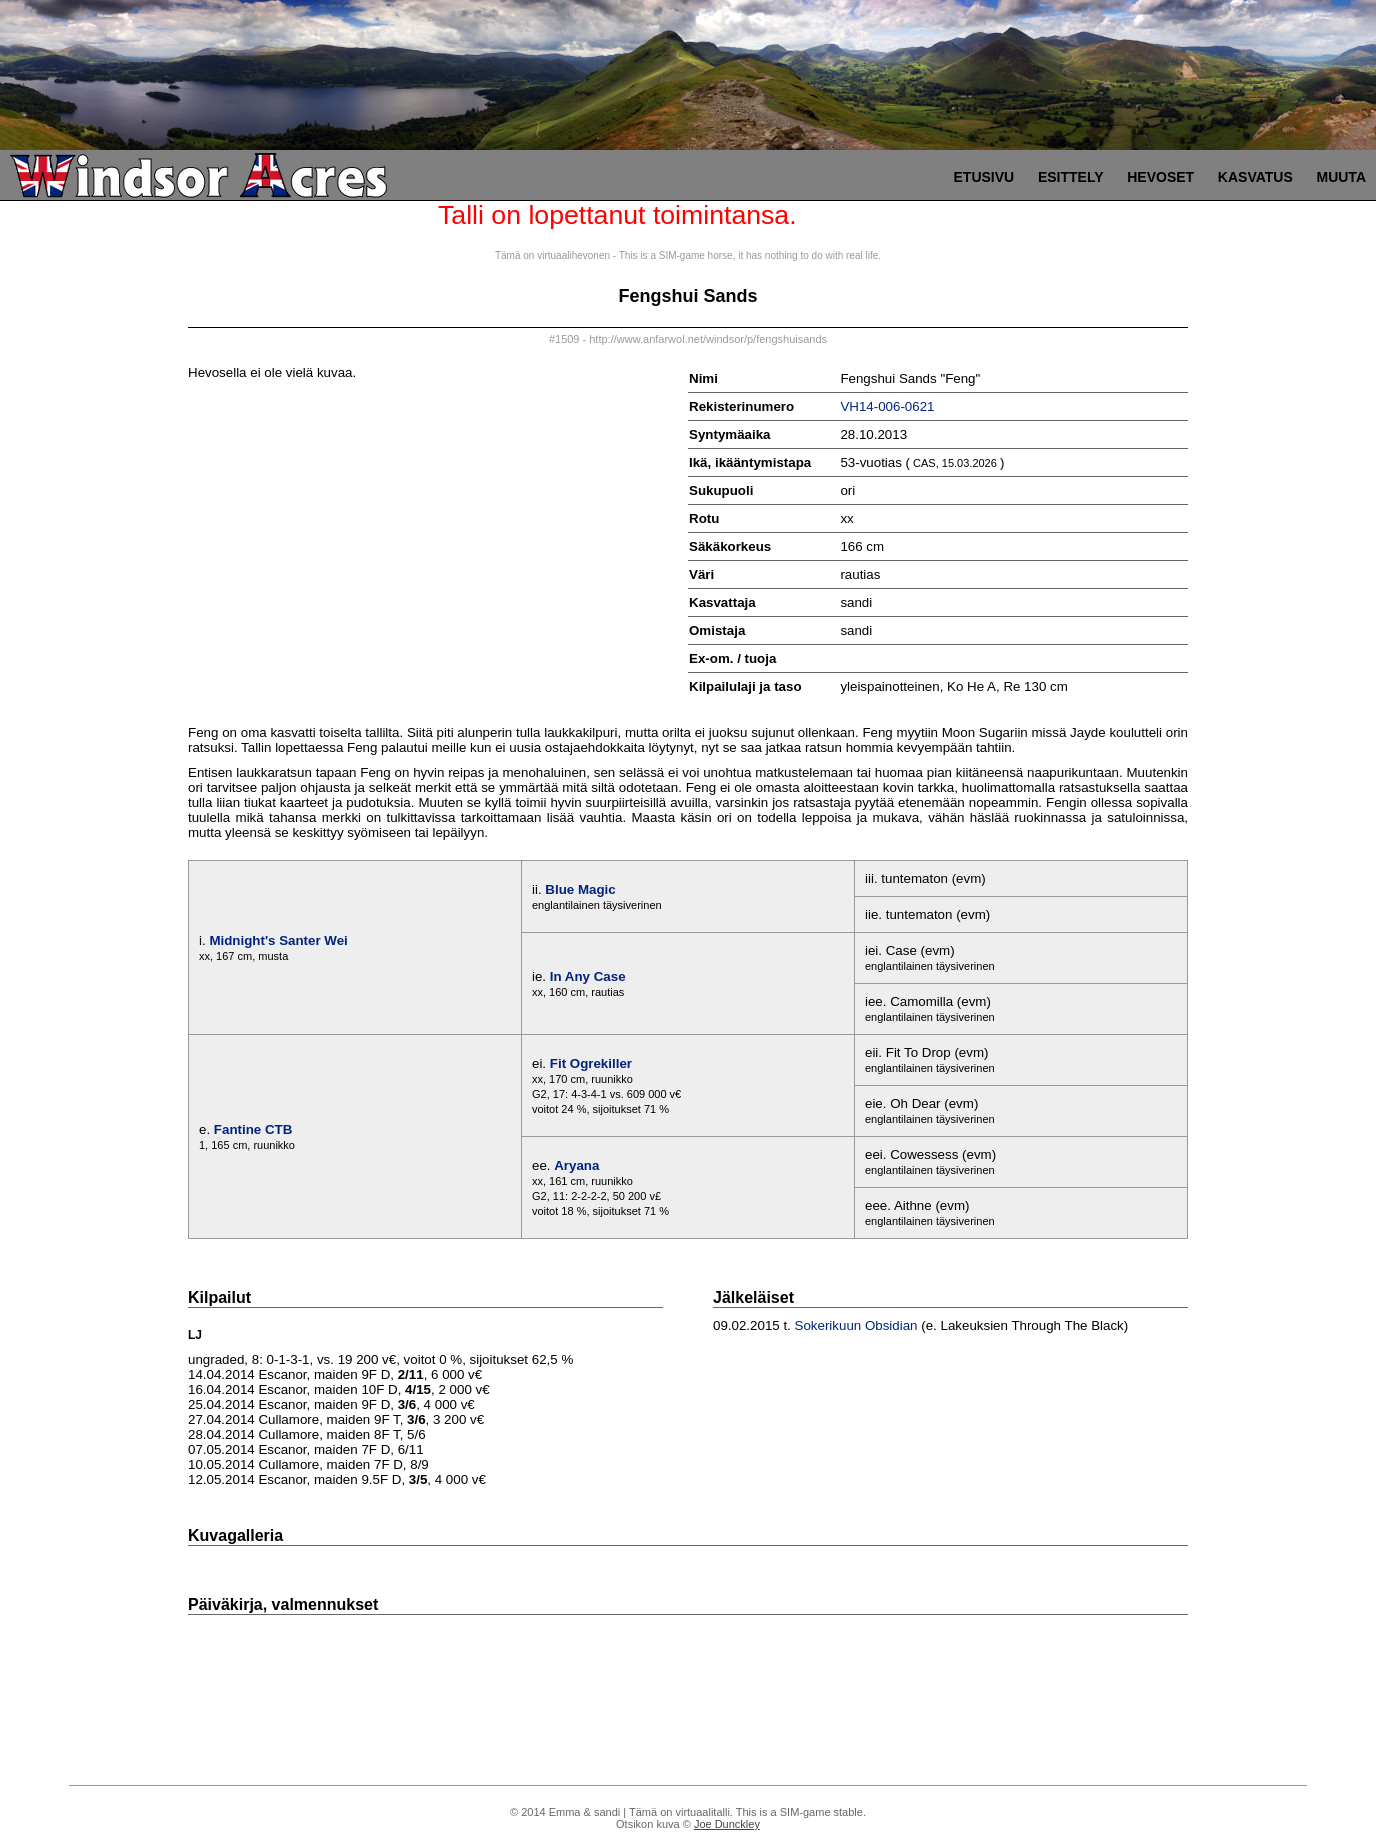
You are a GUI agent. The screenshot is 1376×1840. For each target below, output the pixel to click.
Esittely (1071, 177)
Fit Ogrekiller (591, 1063)
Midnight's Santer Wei (278, 940)
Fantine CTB (253, 1129)
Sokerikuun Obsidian (856, 1325)
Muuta (1341, 177)
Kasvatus (1255, 177)
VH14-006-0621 (887, 406)
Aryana (576, 1165)
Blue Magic (580, 889)
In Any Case (588, 976)
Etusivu (984, 177)
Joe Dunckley (727, 1824)
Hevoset (1160, 177)
